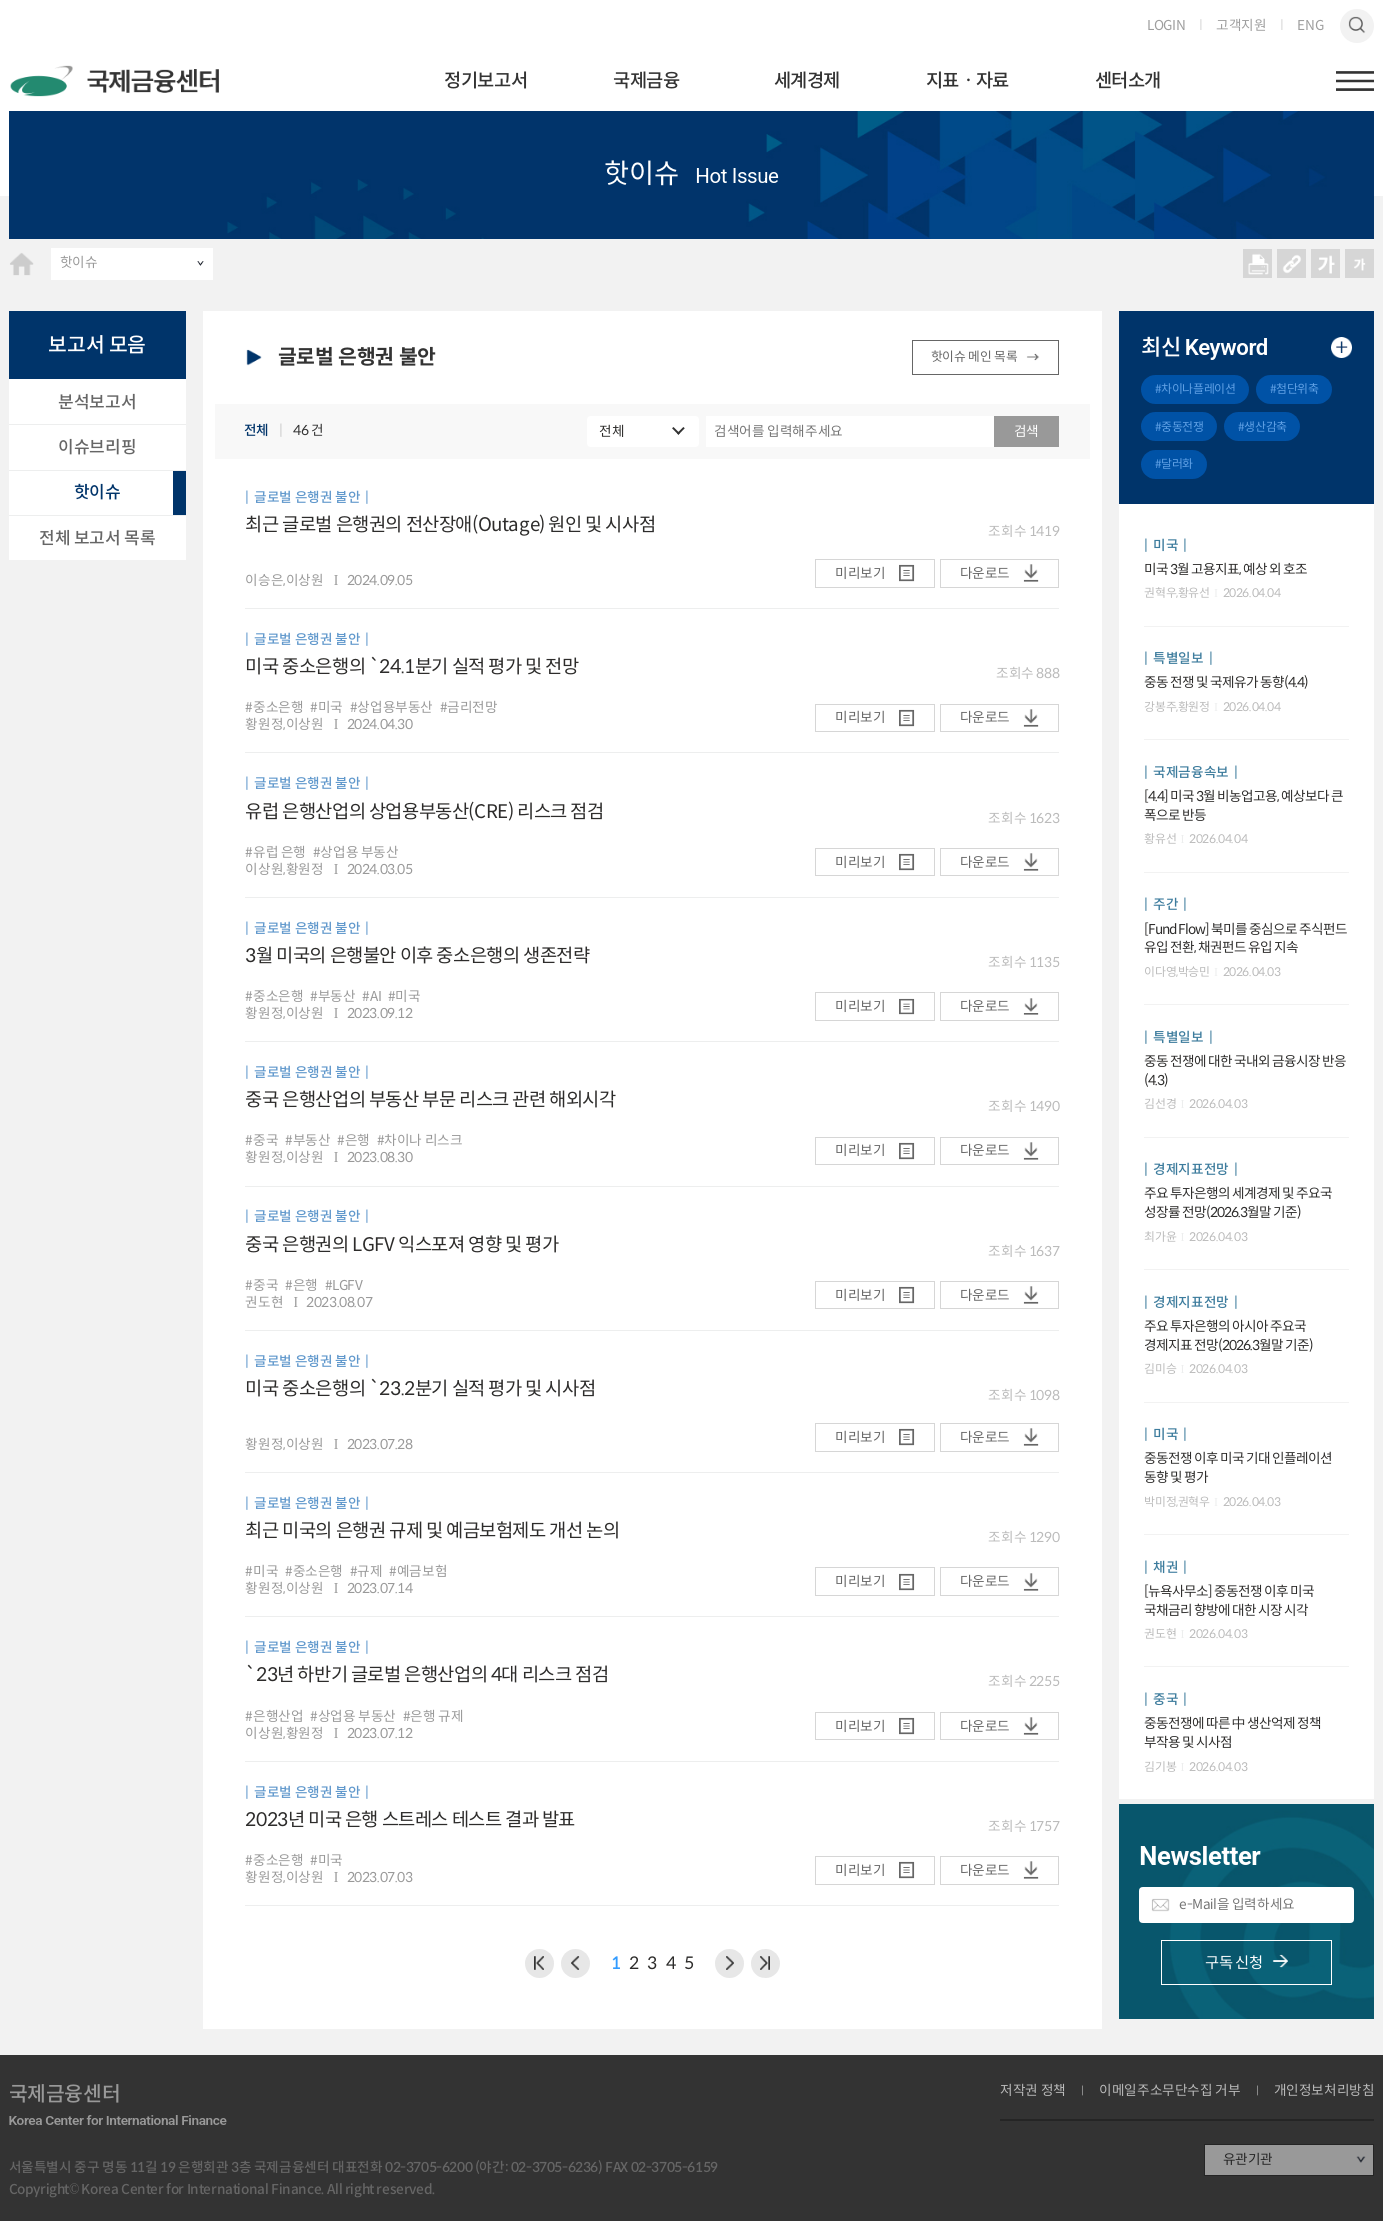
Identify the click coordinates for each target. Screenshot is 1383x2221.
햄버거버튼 (1355, 81)
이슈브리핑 (97, 447)
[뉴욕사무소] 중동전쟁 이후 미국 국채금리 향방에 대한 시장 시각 (1229, 1601)
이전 (539, 1963)
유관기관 (1248, 2159)
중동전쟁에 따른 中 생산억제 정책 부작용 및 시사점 (1232, 1733)
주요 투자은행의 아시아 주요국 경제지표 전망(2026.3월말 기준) (1228, 1336)
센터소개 (1128, 80)
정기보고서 (485, 80)
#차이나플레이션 (1195, 388)
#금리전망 (469, 708)
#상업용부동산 (391, 708)
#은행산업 (274, 1717)
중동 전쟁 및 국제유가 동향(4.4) (1226, 682)
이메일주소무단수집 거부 (1169, 2091)
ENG (1310, 26)
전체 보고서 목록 (97, 538)
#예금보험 (418, 1572)
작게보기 (1360, 264)
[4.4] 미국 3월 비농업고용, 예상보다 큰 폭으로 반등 (1243, 806)
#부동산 (332, 997)
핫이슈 (79, 262)
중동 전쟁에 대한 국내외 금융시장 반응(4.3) (1245, 1071)
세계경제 (807, 80)
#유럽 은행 (275, 853)
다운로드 (985, 573)
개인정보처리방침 (1324, 2091)
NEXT (765, 1963)
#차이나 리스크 (420, 1141)
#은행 (353, 1141)
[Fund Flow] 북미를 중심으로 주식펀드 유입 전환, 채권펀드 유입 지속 (1245, 939)
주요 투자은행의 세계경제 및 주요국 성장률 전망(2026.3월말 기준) (1238, 1203)
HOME (22, 264)
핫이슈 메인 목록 (974, 357)
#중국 (261, 1141)
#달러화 (1174, 463)
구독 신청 (1233, 1962)
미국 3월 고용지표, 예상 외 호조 (1225, 569)
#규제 (366, 1572)
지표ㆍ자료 (967, 80)
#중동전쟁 (1179, 426)
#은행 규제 (433, 1717)
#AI (371, 997)
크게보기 (1326, 264)
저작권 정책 (1033, 2091)
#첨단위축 (1294, 388)
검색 (1357, 26)
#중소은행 (274, 708)
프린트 (1258, 264)
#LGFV (344, 1286)
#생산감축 (1262, 426)
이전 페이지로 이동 (575, 1963)
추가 (1341, 347)
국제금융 (646, 80)
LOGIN (1166, 26)
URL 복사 (1292, 264)
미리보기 (860, 573)
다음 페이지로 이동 (729, 1963)
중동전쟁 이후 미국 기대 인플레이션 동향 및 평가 (1238, 1468)
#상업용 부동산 (356, 853)
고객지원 (1241, 26)
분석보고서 (97, 402)
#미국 (326, 708)
